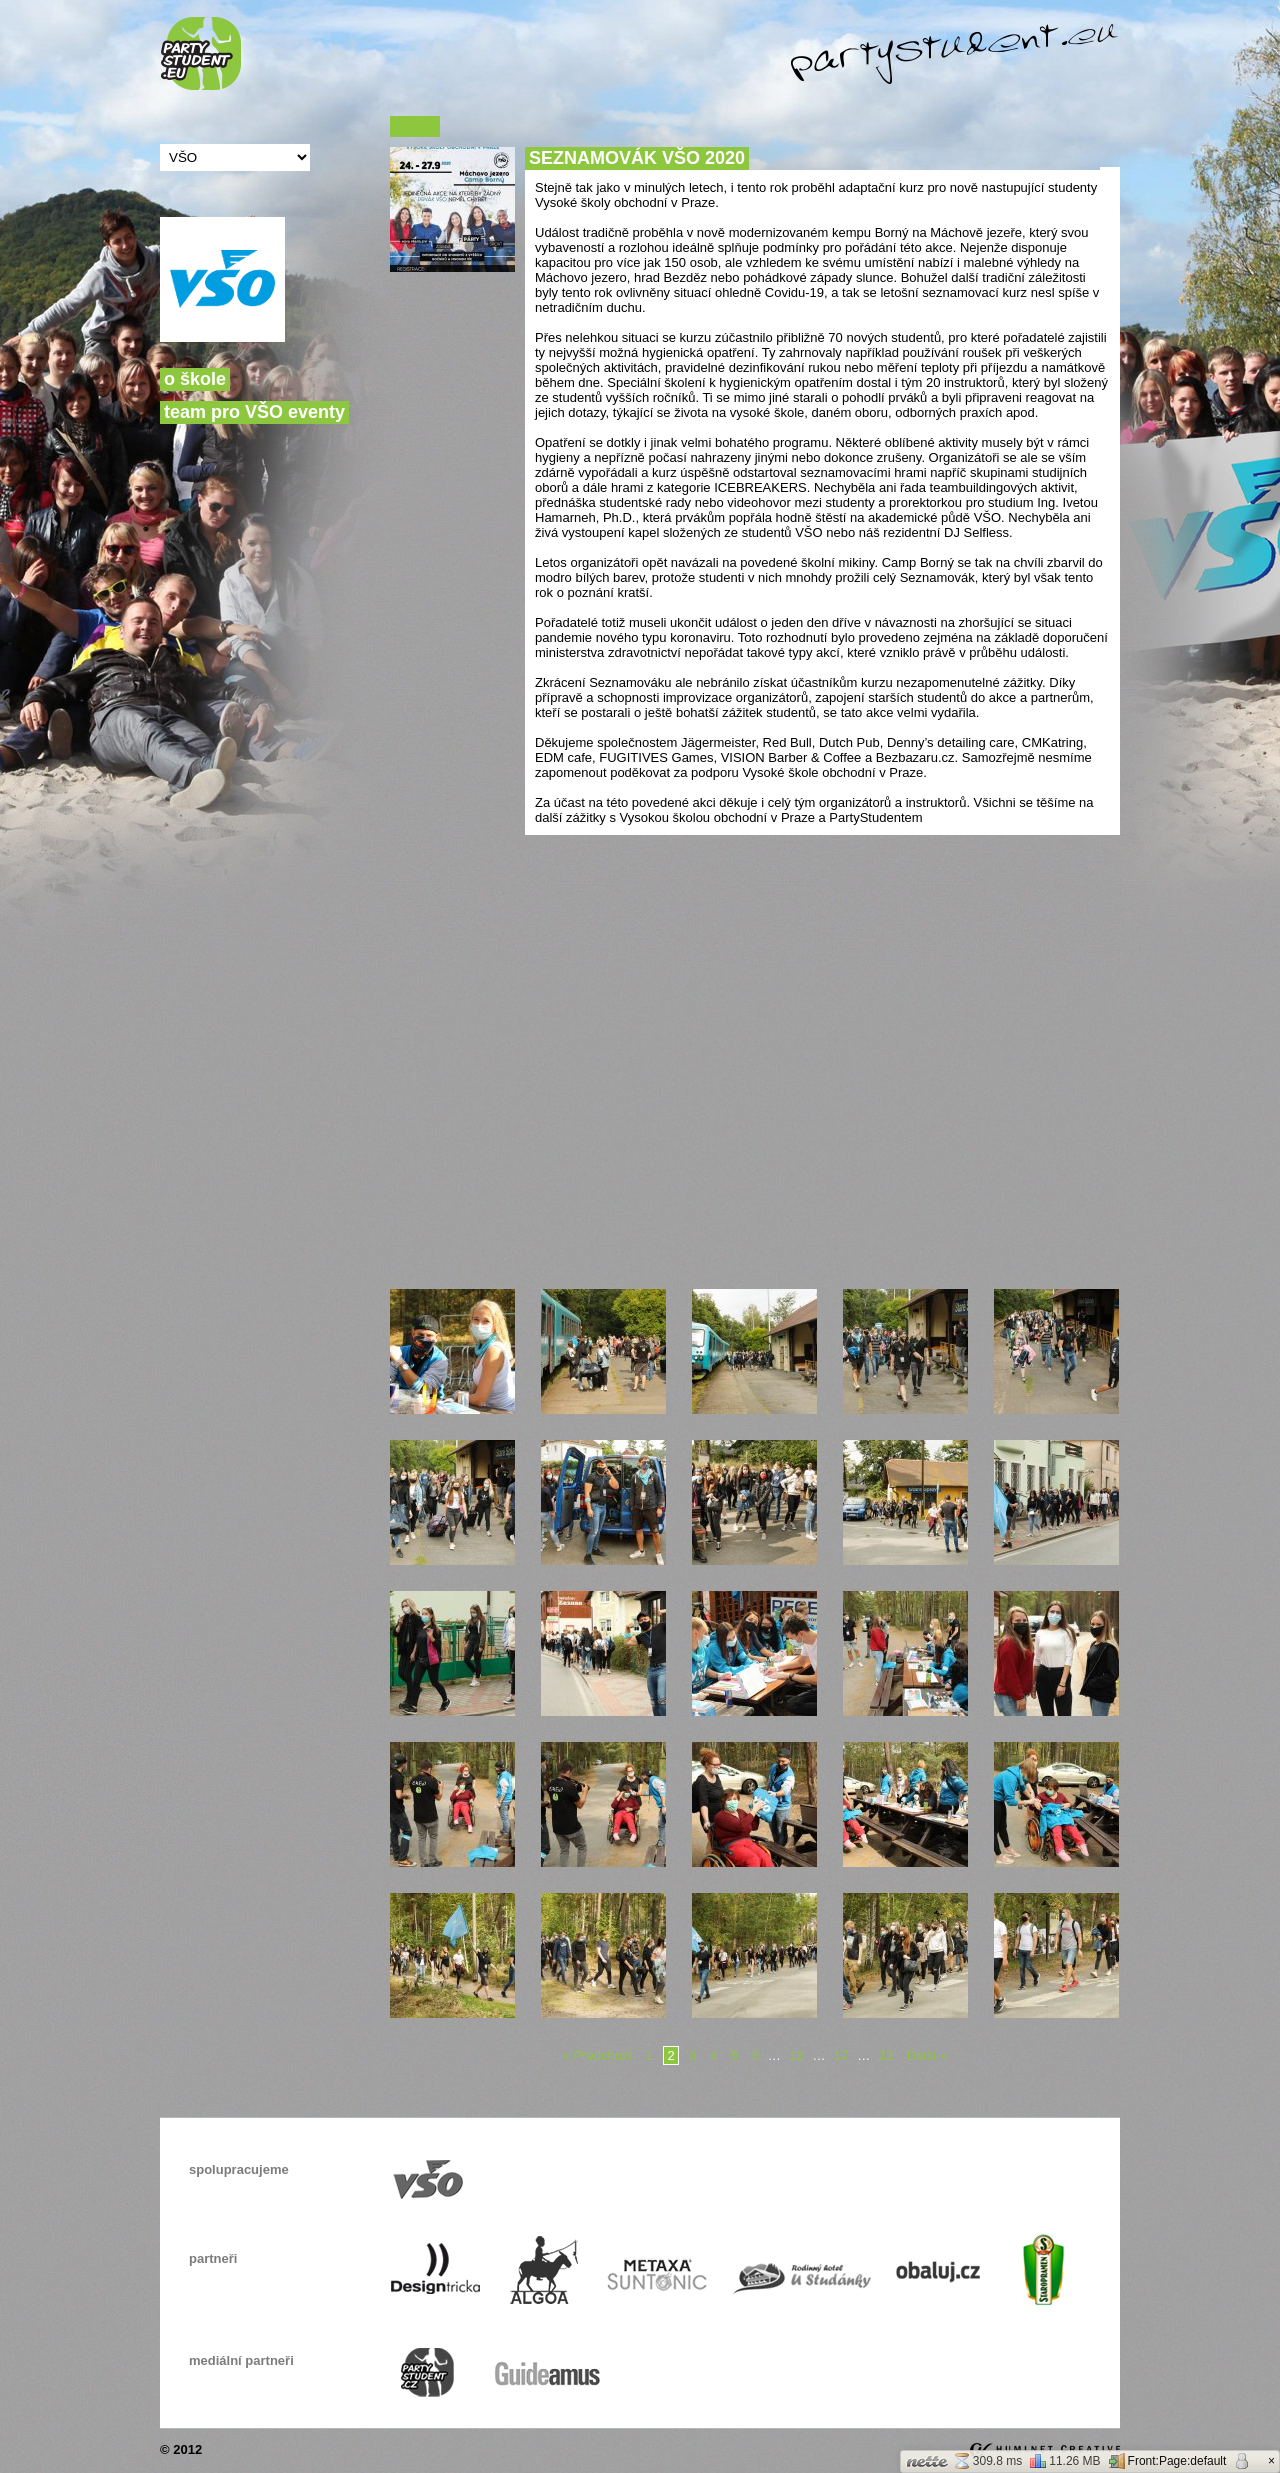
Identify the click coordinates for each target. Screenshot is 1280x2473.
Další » (927, 2055)
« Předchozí (597, 2055)
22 (886, 2055)
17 (841, 2055)
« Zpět (415, 126)
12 (796, 2055)
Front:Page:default (1168, 2461)
